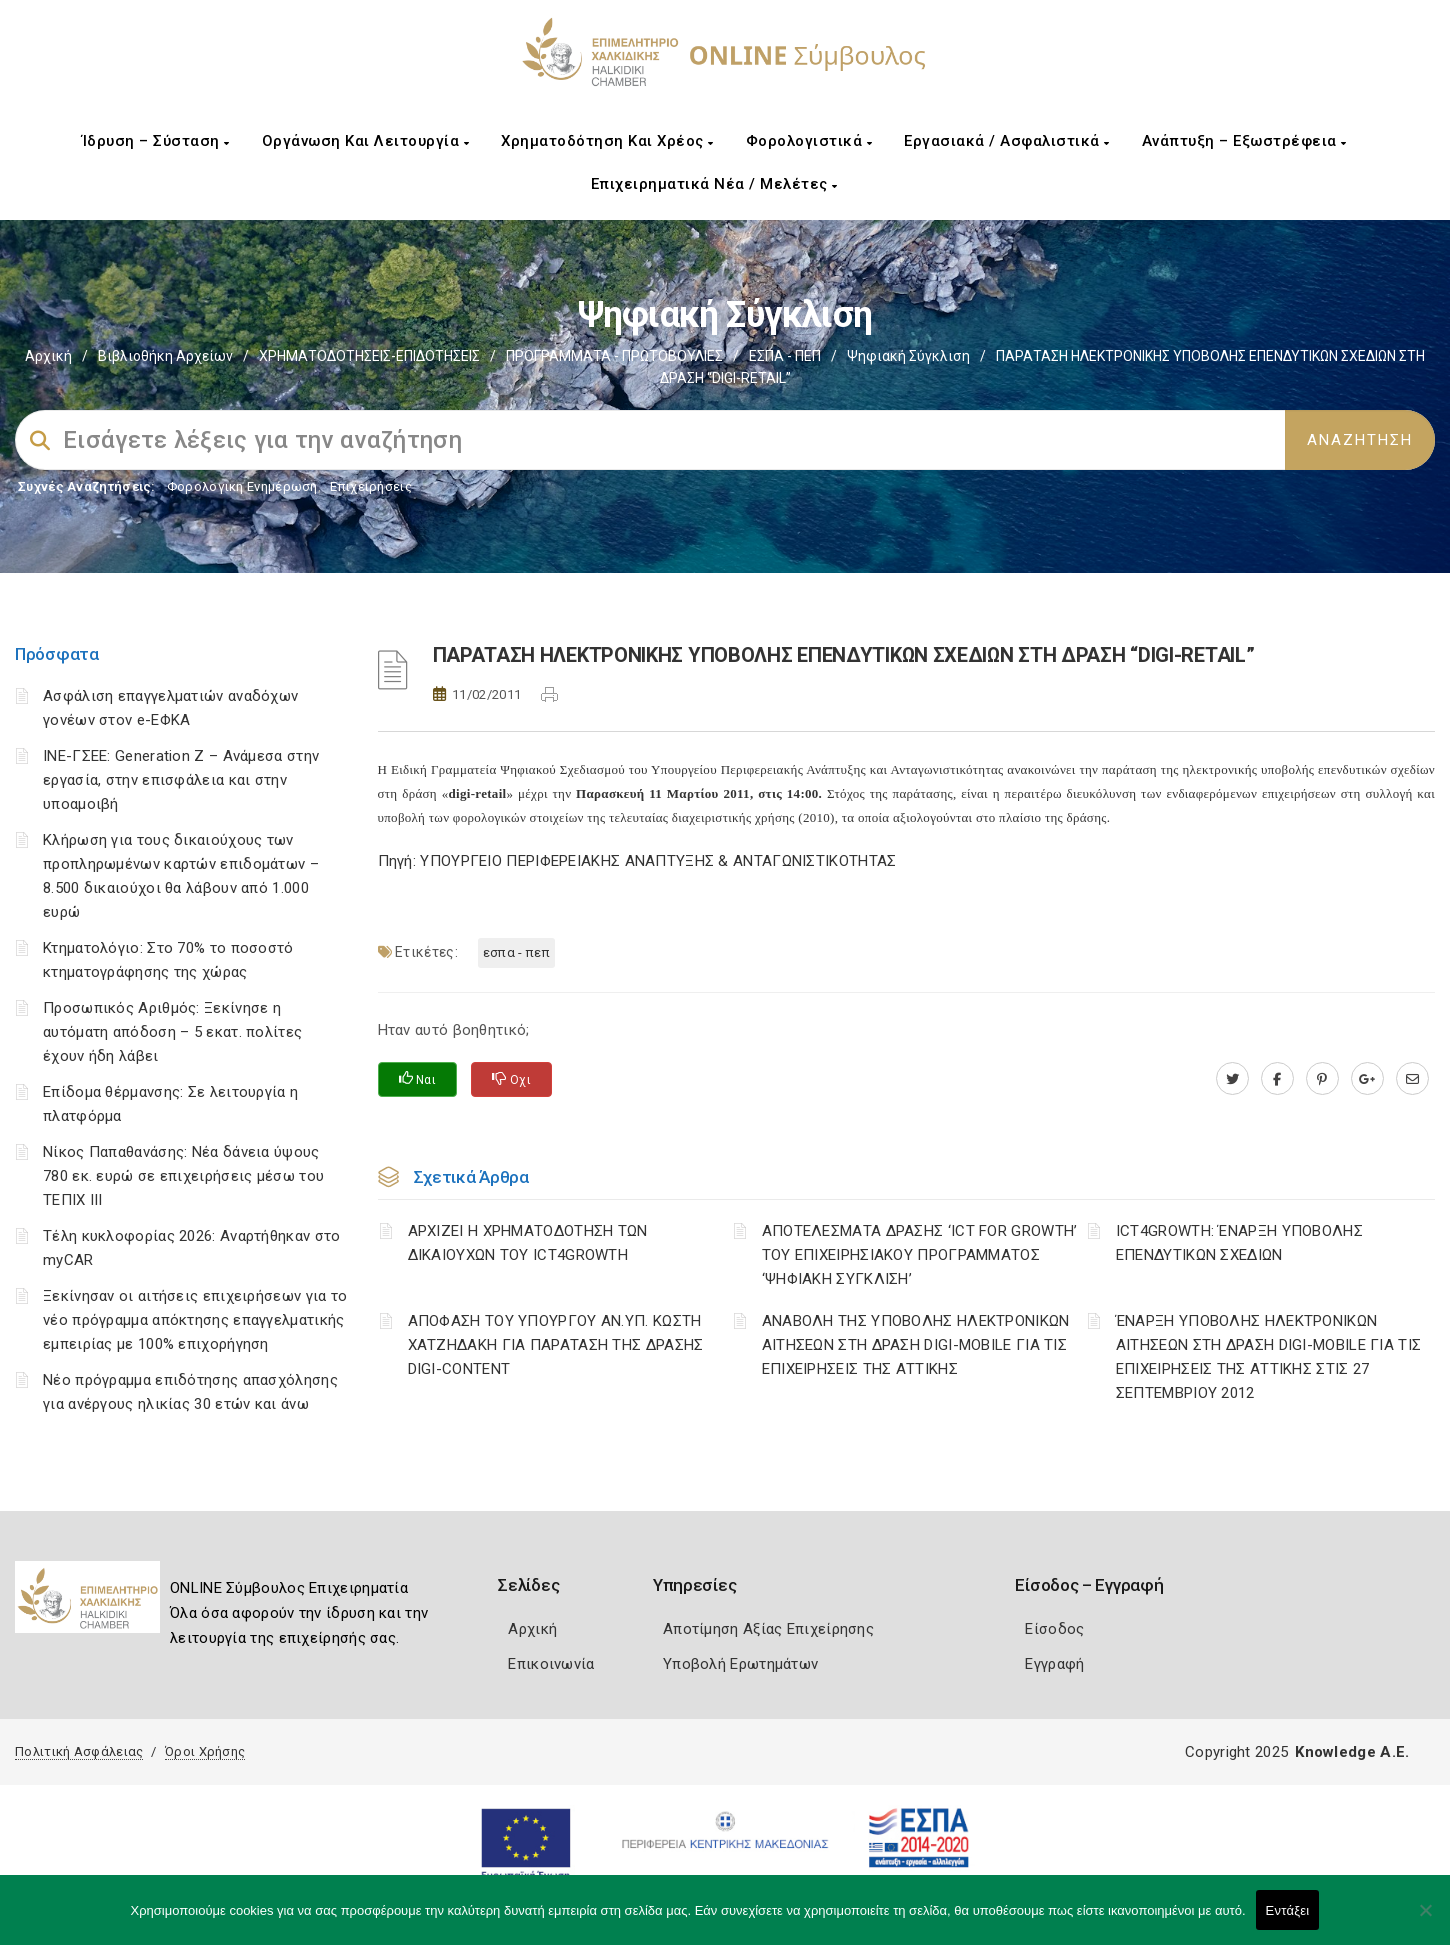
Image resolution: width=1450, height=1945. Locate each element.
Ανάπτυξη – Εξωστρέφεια (1244, 141)
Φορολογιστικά (809, 141)
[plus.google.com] (1367, 1079)
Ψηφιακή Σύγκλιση (908, 356)
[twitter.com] (1232, 1079)
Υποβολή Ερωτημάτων (740, 1664)
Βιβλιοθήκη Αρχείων (165, 356)
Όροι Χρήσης (205, 1751)
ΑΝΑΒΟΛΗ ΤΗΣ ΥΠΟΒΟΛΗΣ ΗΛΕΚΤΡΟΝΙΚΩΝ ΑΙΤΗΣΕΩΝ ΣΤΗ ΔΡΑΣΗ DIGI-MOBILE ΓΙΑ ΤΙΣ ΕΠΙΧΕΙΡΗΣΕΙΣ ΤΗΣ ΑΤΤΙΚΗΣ (916, 1345)
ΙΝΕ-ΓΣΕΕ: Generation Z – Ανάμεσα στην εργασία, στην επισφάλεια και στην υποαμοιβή (181, 780)
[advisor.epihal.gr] (1412, 1079)
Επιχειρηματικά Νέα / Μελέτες (714, 184)
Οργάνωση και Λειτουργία (366, 141)
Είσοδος (1054, 1629)
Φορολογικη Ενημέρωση (242, 486)
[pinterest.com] (1322, 1079)
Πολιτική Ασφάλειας (79, 1751)
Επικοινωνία (551, 1664)
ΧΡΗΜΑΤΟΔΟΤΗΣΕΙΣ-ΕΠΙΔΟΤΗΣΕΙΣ (369, 356)
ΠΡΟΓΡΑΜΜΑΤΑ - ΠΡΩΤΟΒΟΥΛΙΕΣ (614, 356)
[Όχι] (1425, 1920)
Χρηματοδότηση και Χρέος (607, 141)
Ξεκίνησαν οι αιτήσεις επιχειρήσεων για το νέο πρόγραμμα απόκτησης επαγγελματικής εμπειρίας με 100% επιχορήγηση (195, 1320)
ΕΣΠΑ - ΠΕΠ (785, 356)
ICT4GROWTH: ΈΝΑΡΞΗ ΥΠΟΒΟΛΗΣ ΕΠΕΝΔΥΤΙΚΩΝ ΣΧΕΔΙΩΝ (1239, 1243)
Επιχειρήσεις (371, 486)
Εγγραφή (1054, 1664)
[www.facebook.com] (1277, 1079)
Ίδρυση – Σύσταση (156, 141)
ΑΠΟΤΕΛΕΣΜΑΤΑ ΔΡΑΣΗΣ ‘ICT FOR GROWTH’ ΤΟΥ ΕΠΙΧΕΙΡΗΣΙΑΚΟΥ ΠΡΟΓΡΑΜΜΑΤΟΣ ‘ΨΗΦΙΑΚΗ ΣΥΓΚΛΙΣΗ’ (920, 1255)
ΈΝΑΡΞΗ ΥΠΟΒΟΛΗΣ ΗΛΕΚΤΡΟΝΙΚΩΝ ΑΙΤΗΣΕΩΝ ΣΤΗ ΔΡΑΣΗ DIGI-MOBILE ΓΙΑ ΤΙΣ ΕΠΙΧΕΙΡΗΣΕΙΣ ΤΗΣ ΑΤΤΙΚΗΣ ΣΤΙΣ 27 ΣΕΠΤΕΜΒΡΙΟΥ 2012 (1268, 1357)
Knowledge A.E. (1352, 1752)
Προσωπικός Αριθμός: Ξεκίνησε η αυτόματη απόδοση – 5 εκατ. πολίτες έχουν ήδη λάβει (172, 1032)
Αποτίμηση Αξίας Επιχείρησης (768, 1629)
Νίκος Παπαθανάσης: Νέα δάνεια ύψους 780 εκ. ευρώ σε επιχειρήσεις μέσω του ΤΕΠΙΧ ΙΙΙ (183, 1176)
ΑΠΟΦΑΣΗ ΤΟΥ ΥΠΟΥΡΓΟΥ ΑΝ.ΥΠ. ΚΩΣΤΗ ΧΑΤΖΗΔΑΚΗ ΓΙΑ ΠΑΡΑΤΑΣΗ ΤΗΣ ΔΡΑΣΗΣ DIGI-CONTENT (556, 1345)
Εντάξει (1288, 1910)
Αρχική (48, 356)
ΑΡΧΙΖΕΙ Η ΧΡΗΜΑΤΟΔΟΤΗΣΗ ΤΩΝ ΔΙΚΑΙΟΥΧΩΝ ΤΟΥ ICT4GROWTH (528, 1243)
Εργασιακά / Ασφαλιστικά (1007, 141)
